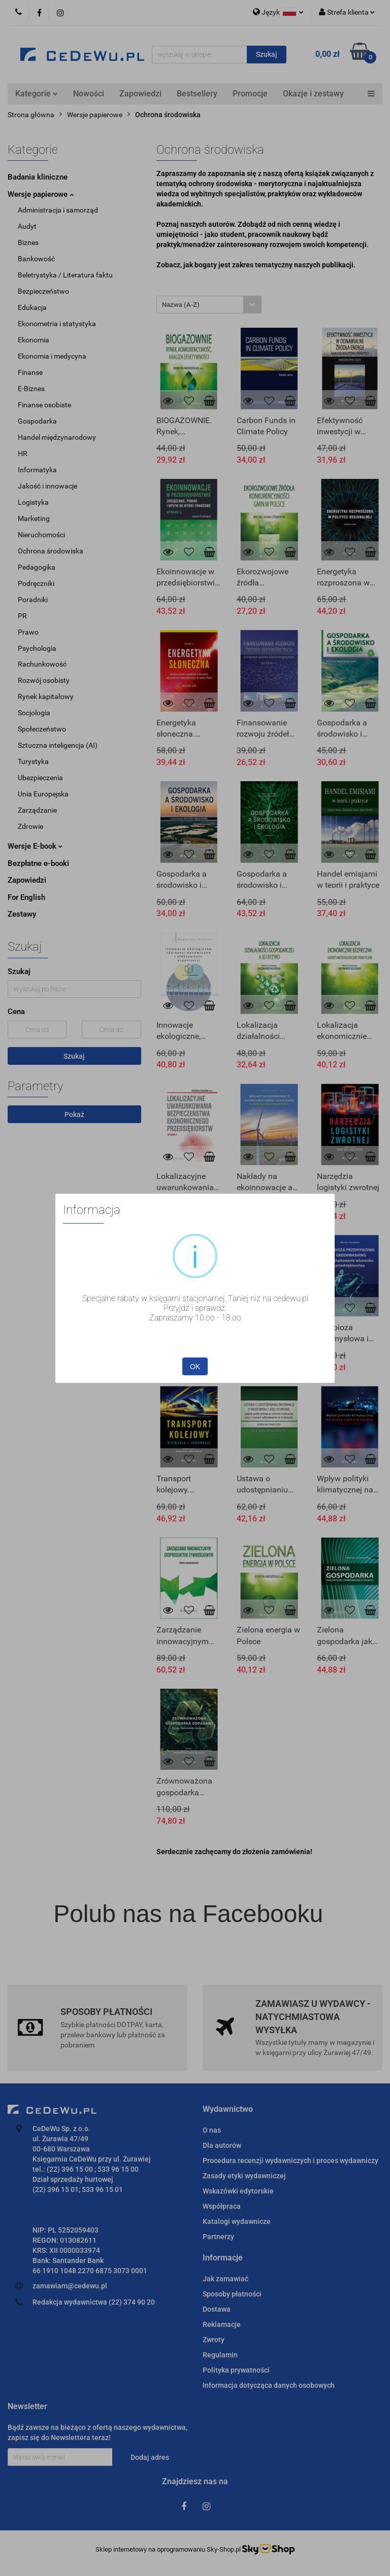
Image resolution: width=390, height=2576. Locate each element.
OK (195, 1367)
